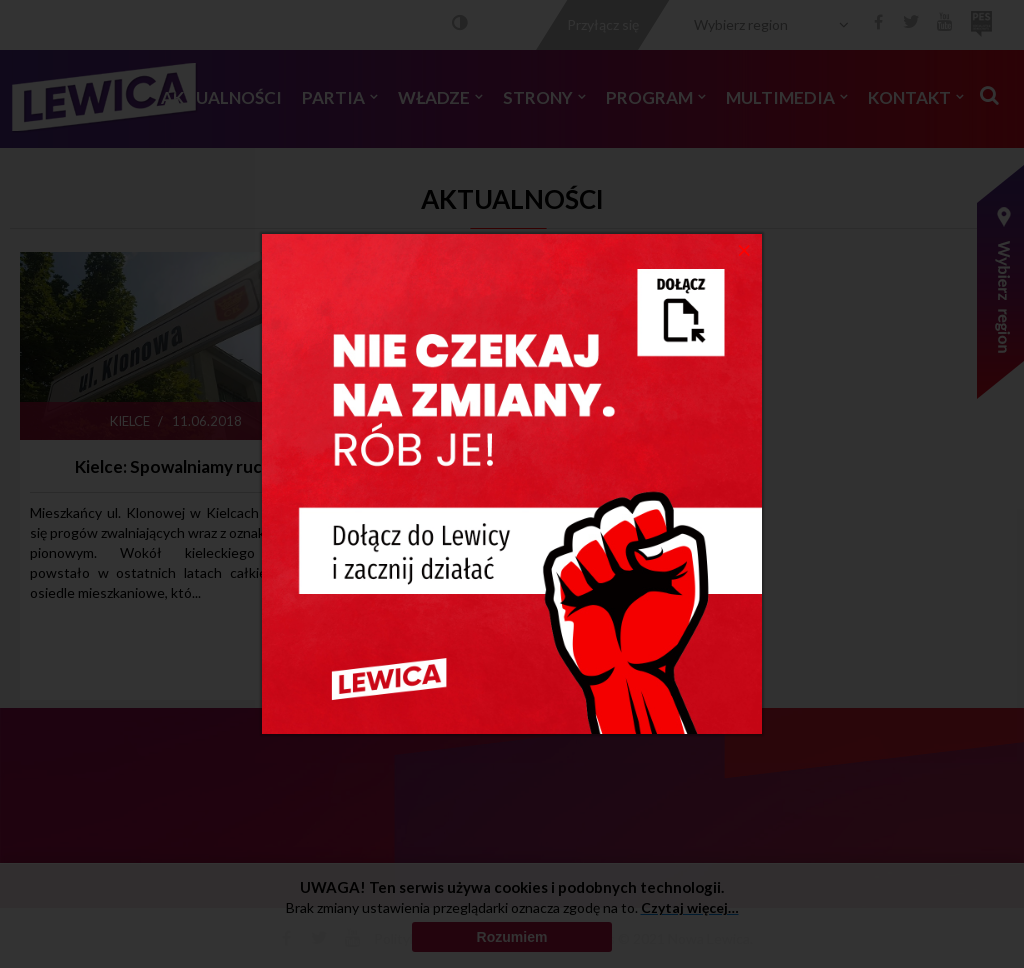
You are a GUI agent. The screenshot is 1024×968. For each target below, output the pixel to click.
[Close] (744, 249)
